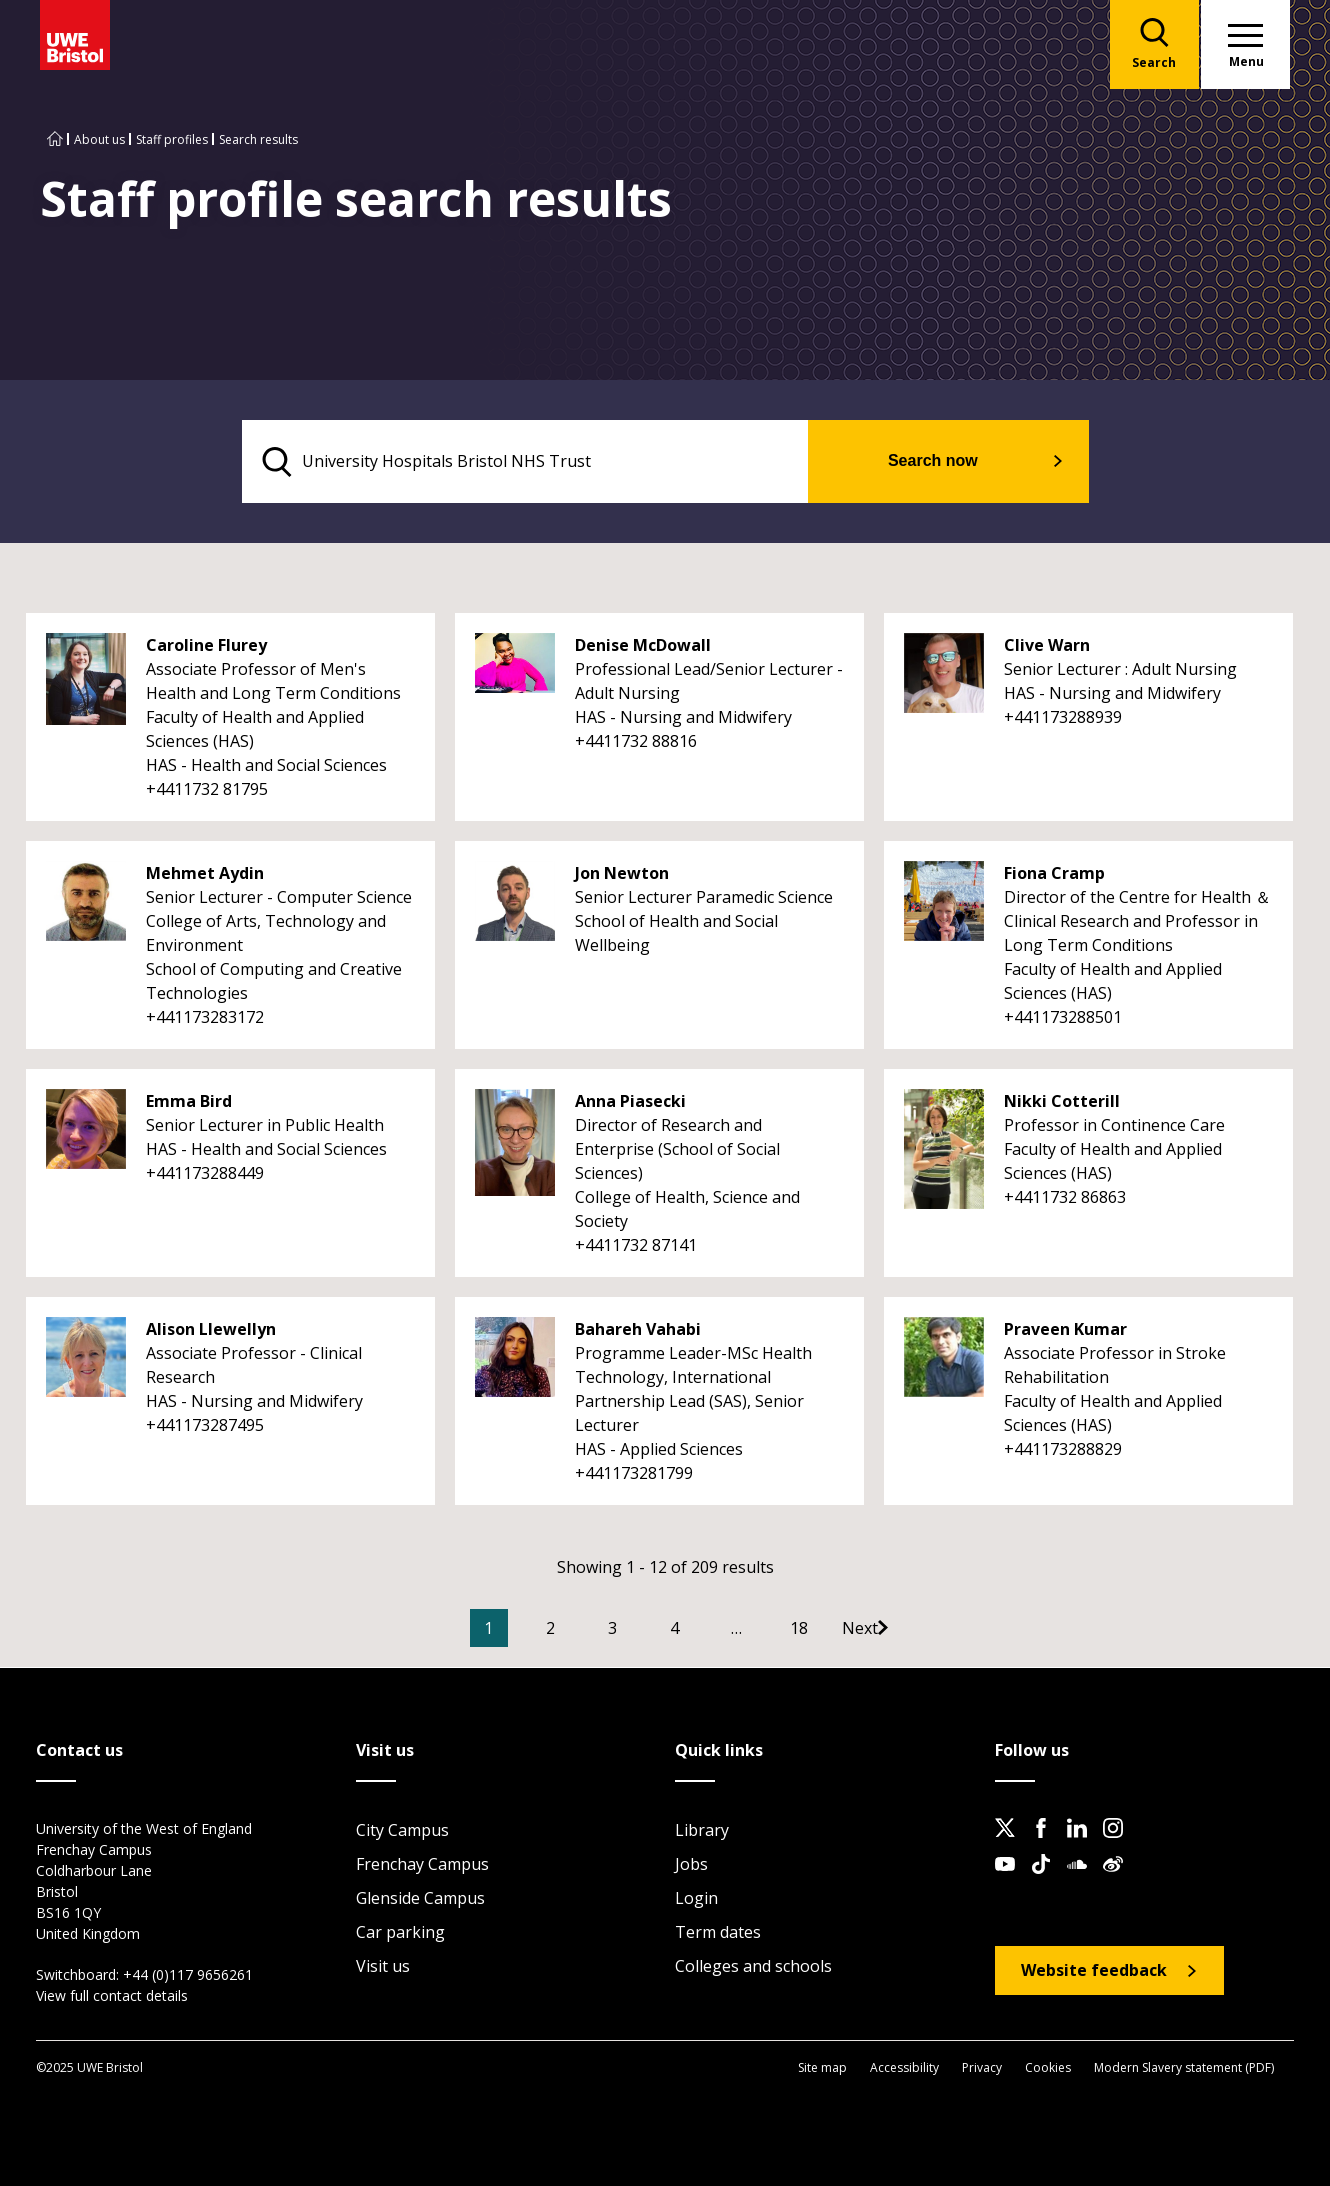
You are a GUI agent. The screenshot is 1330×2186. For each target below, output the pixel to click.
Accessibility (904, 2067)
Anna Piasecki (630, 1102)
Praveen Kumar (1065, 1330)
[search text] (538, 462)
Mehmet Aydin (205, 874)
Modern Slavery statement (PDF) (1184, 2067)
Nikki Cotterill (1062, 1102)
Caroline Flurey (206, 646)
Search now (945, 461)
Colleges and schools (753, 1967)
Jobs (691, 1865)
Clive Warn (1047, 646)
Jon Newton (622, 874)
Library (702, 1831)
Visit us (383, 1967)
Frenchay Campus (422, 1865)
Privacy (982, 2067)
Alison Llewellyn (211, 1330)
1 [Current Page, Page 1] (518, 1629)
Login (696, 1899)
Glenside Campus (420, 1899)
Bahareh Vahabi (638, 1330)
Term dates (718, 1933)
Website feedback (1094, 1971)
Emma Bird (189, 1102)
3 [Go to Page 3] (642, 1629)
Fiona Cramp (1054, 874)
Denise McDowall (643, 646)
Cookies (1048, 2067)
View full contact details (112, 1996)
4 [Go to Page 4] (704, 1629)
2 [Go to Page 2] (580, 1629)
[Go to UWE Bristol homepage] (55, 139)
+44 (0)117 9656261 (188, 1975)
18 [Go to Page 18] (829, 1629)
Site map (822, 2067)
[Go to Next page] (910, 1629)
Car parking (400, 1933)
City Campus (402, 1831)
